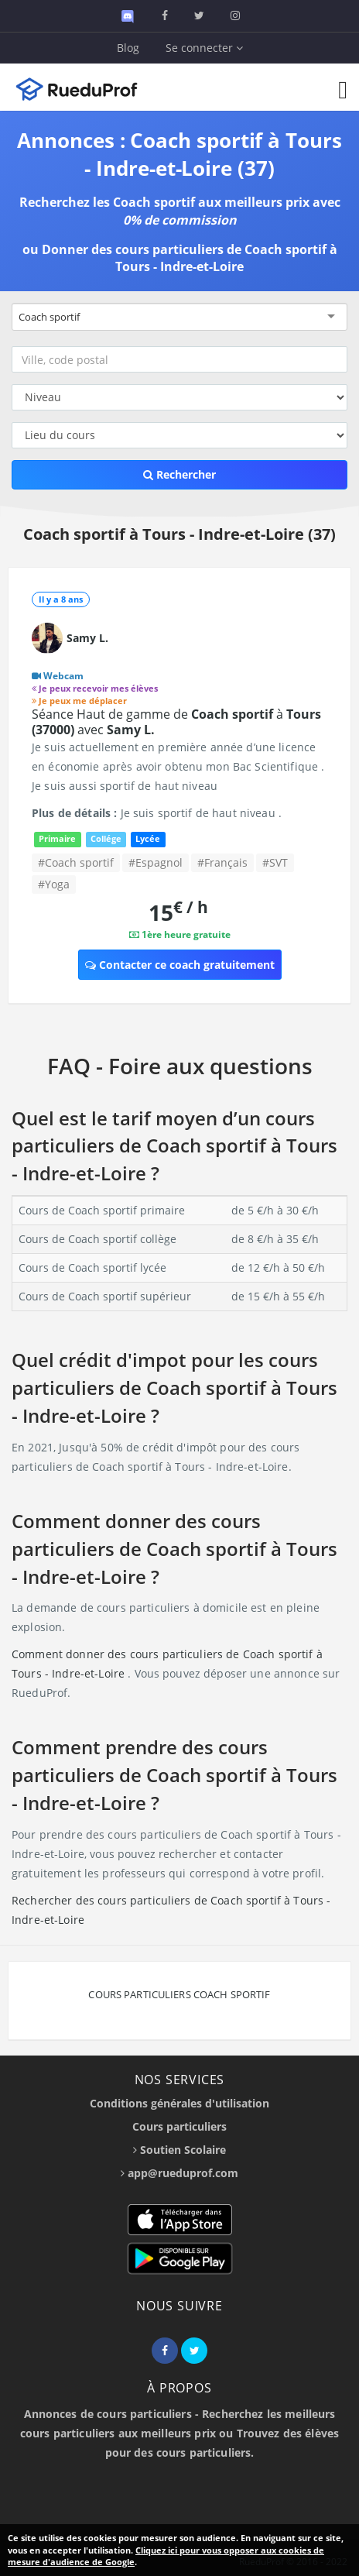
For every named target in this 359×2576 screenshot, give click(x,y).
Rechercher (179, 474)
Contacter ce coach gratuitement (180, 964)
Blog (128, 47)
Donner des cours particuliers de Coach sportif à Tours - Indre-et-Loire (189, 258)
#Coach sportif (76, 862)
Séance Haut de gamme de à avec (176, 722)
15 (178, 912)
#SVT (275, 862)
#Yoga (54, 884)
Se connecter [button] (204, 47)
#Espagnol (155, 862)
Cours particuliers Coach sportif (179, 1994)
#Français (222, 862)
